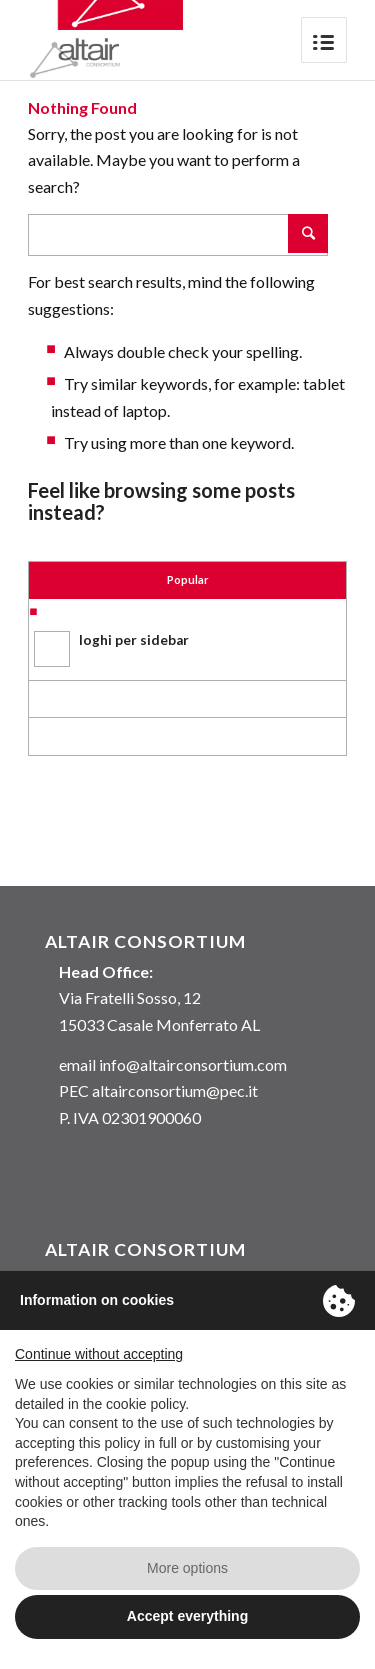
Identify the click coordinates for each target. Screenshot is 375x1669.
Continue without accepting (99, 1354)
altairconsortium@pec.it (175, 1090)
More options (187, 1568)
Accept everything (187, 1616)
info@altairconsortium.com (193, 1064)
